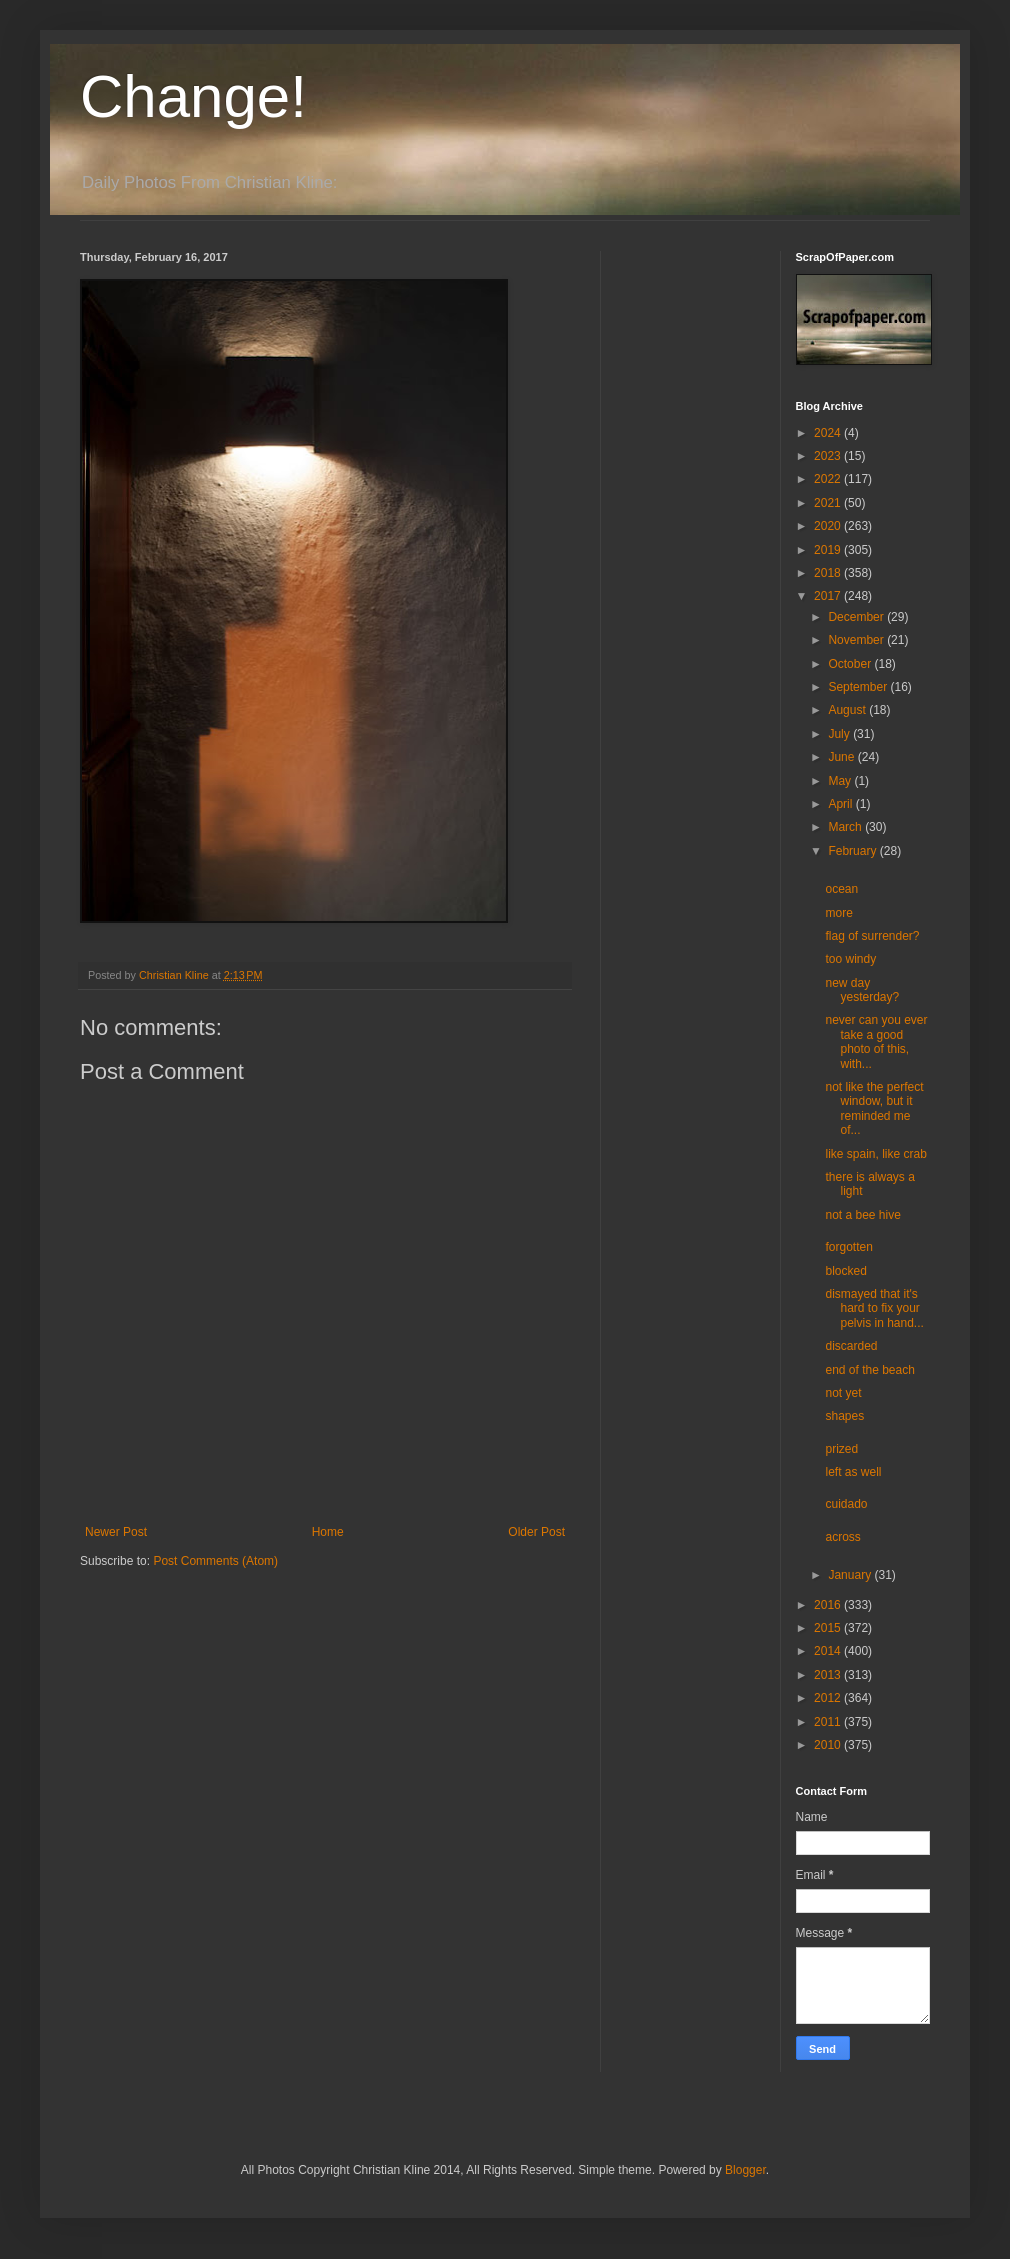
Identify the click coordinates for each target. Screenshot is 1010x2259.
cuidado (846, 1504)
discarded (851, 1346)
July (840, 734)
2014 (829, 1651)
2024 (829, 433)
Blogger (745, 2170)
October (851, 664)
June (842, 757)
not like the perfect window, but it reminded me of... (874, 1108)
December (857, 617)
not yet (843, 1393)
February (853, 851)
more (838, 913)
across (842, 1537)
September (859, 687)
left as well (853, 1472)
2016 (829, 1605)
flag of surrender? (872, 936)
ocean (841, 889)
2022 (829, 479)
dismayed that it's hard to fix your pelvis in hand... (874, 1308)
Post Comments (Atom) (215, 1561)
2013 (829, 1675)
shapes (844, 1416)
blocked (845, 1271)
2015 (829, 1628)
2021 (829, 503)
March (846, 827)
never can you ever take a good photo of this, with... (876, 1041)
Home (328, 1532)
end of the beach (869, 1370)
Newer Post (116, 1532)
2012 (829, 1698)
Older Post (536, 1532)
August (848, 710)
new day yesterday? (862, 990)
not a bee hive (862, 1215)
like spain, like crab (875, 1154)
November (857, 640)
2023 (829, 456)
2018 (829, 573)
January (851, 1575)
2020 (829, 526)
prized (841, 1449)
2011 (829, 1722)
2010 (829, 1745)
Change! (193, 96)
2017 (829, 596)
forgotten (848, 1247)
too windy (850, 959)
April (841, 804)
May (841, 781)
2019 (829, 550)
